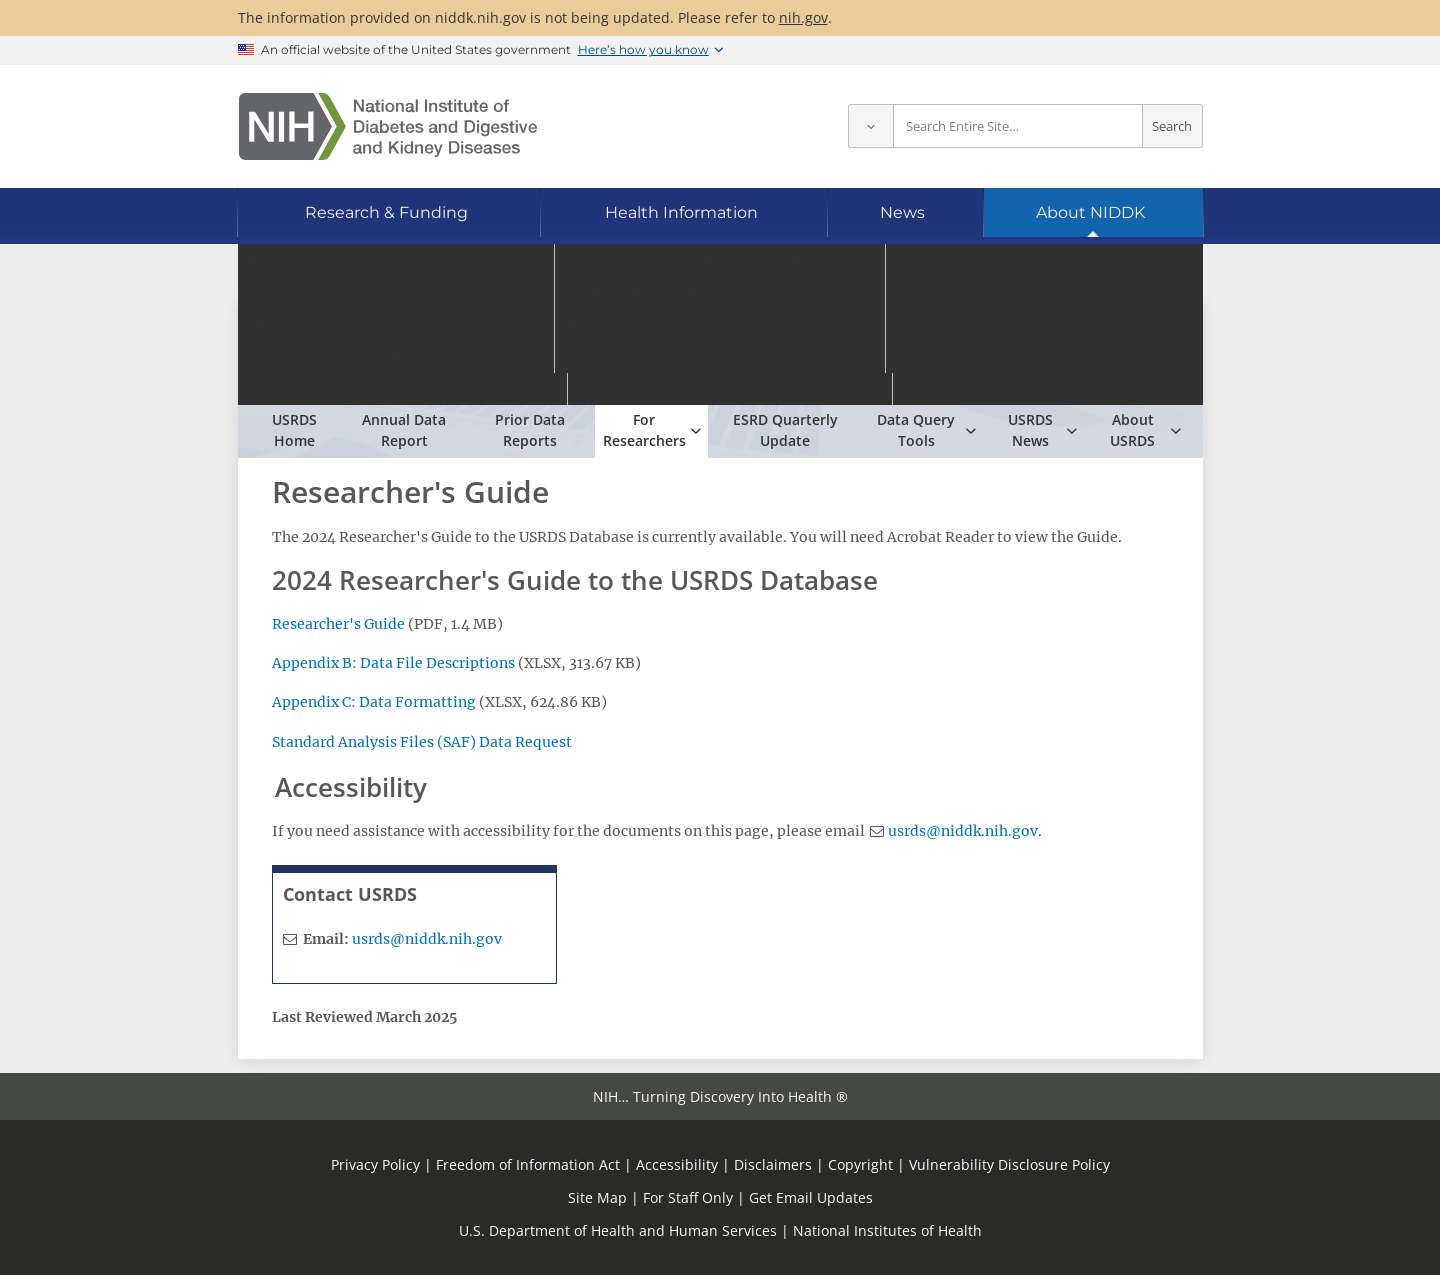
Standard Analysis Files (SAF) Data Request (422, 742)
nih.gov (803, 17)
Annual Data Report (404, 430)
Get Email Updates (811, 1197)
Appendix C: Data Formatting (375, 702)
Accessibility (677, 1164)
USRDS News (1030, 430)
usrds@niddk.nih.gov (963, 831)
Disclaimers (773, 1164)
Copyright (860, 1164)
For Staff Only (688, 1197)
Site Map (597, 1197)
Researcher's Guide (338, 624)
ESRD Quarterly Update (785, 430)
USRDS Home (294, 430)
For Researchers (644, 430)
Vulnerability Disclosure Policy (1009, 1164)
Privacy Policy (375, 1164)
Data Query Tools (916, 430)
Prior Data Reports (530, 430)
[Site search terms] (1018, 126)
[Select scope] (870, 126)
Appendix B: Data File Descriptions (393, 663)
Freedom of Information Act (528, 1164)
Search (1172, 126)
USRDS (394, 352)
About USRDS (1132, 430)
